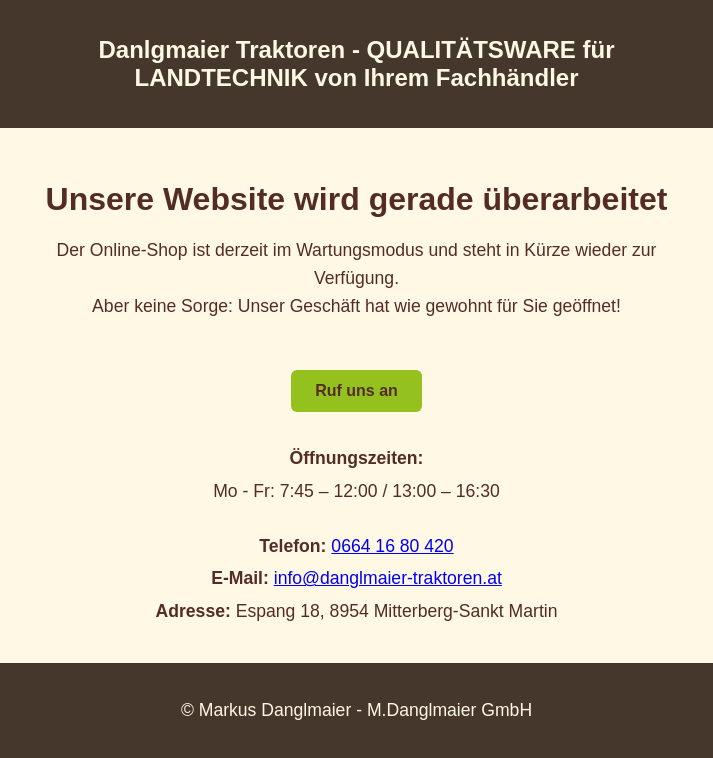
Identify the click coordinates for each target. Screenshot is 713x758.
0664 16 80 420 (392, 546)
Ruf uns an (356, 390)
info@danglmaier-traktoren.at (388, 578)
